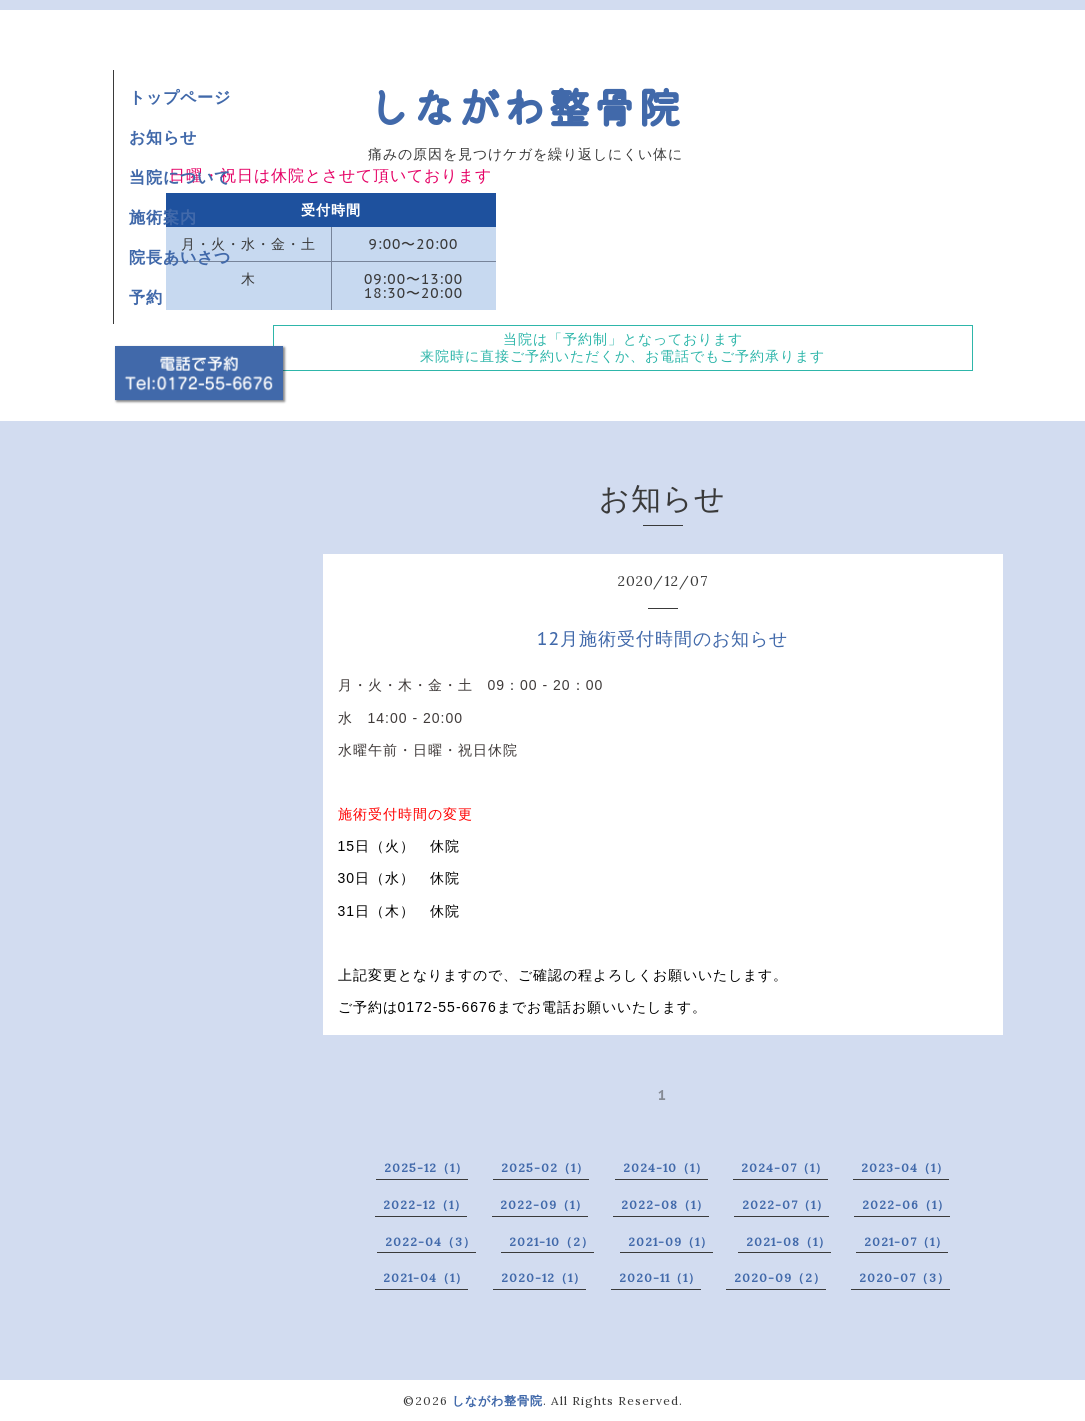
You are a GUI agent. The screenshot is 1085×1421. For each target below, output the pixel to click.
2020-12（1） (543, 1277)
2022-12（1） (425, 1204)
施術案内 (163, 217)
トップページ (180, 97)
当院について (180, 177)
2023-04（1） (905, 1167)
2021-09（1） (670, 1241)
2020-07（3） (904, 1277)
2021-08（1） (788, 1241)
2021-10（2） (551, 1241)
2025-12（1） (426, 1167)
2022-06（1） (906, 1204)
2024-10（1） (665, 1167)
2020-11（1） (660, 1277)
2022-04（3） (430, 1241)
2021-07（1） (906, 1241)
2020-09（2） (780, 1277)
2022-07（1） (785, 1204)
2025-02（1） (545, 1167)
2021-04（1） (425, 1277)
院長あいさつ (180, 257)
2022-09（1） (544, 1204)
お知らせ (163, 137)
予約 (146, 297)
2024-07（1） (784, 1167)
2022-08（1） (665, 1204)
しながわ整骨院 (525, 105)
